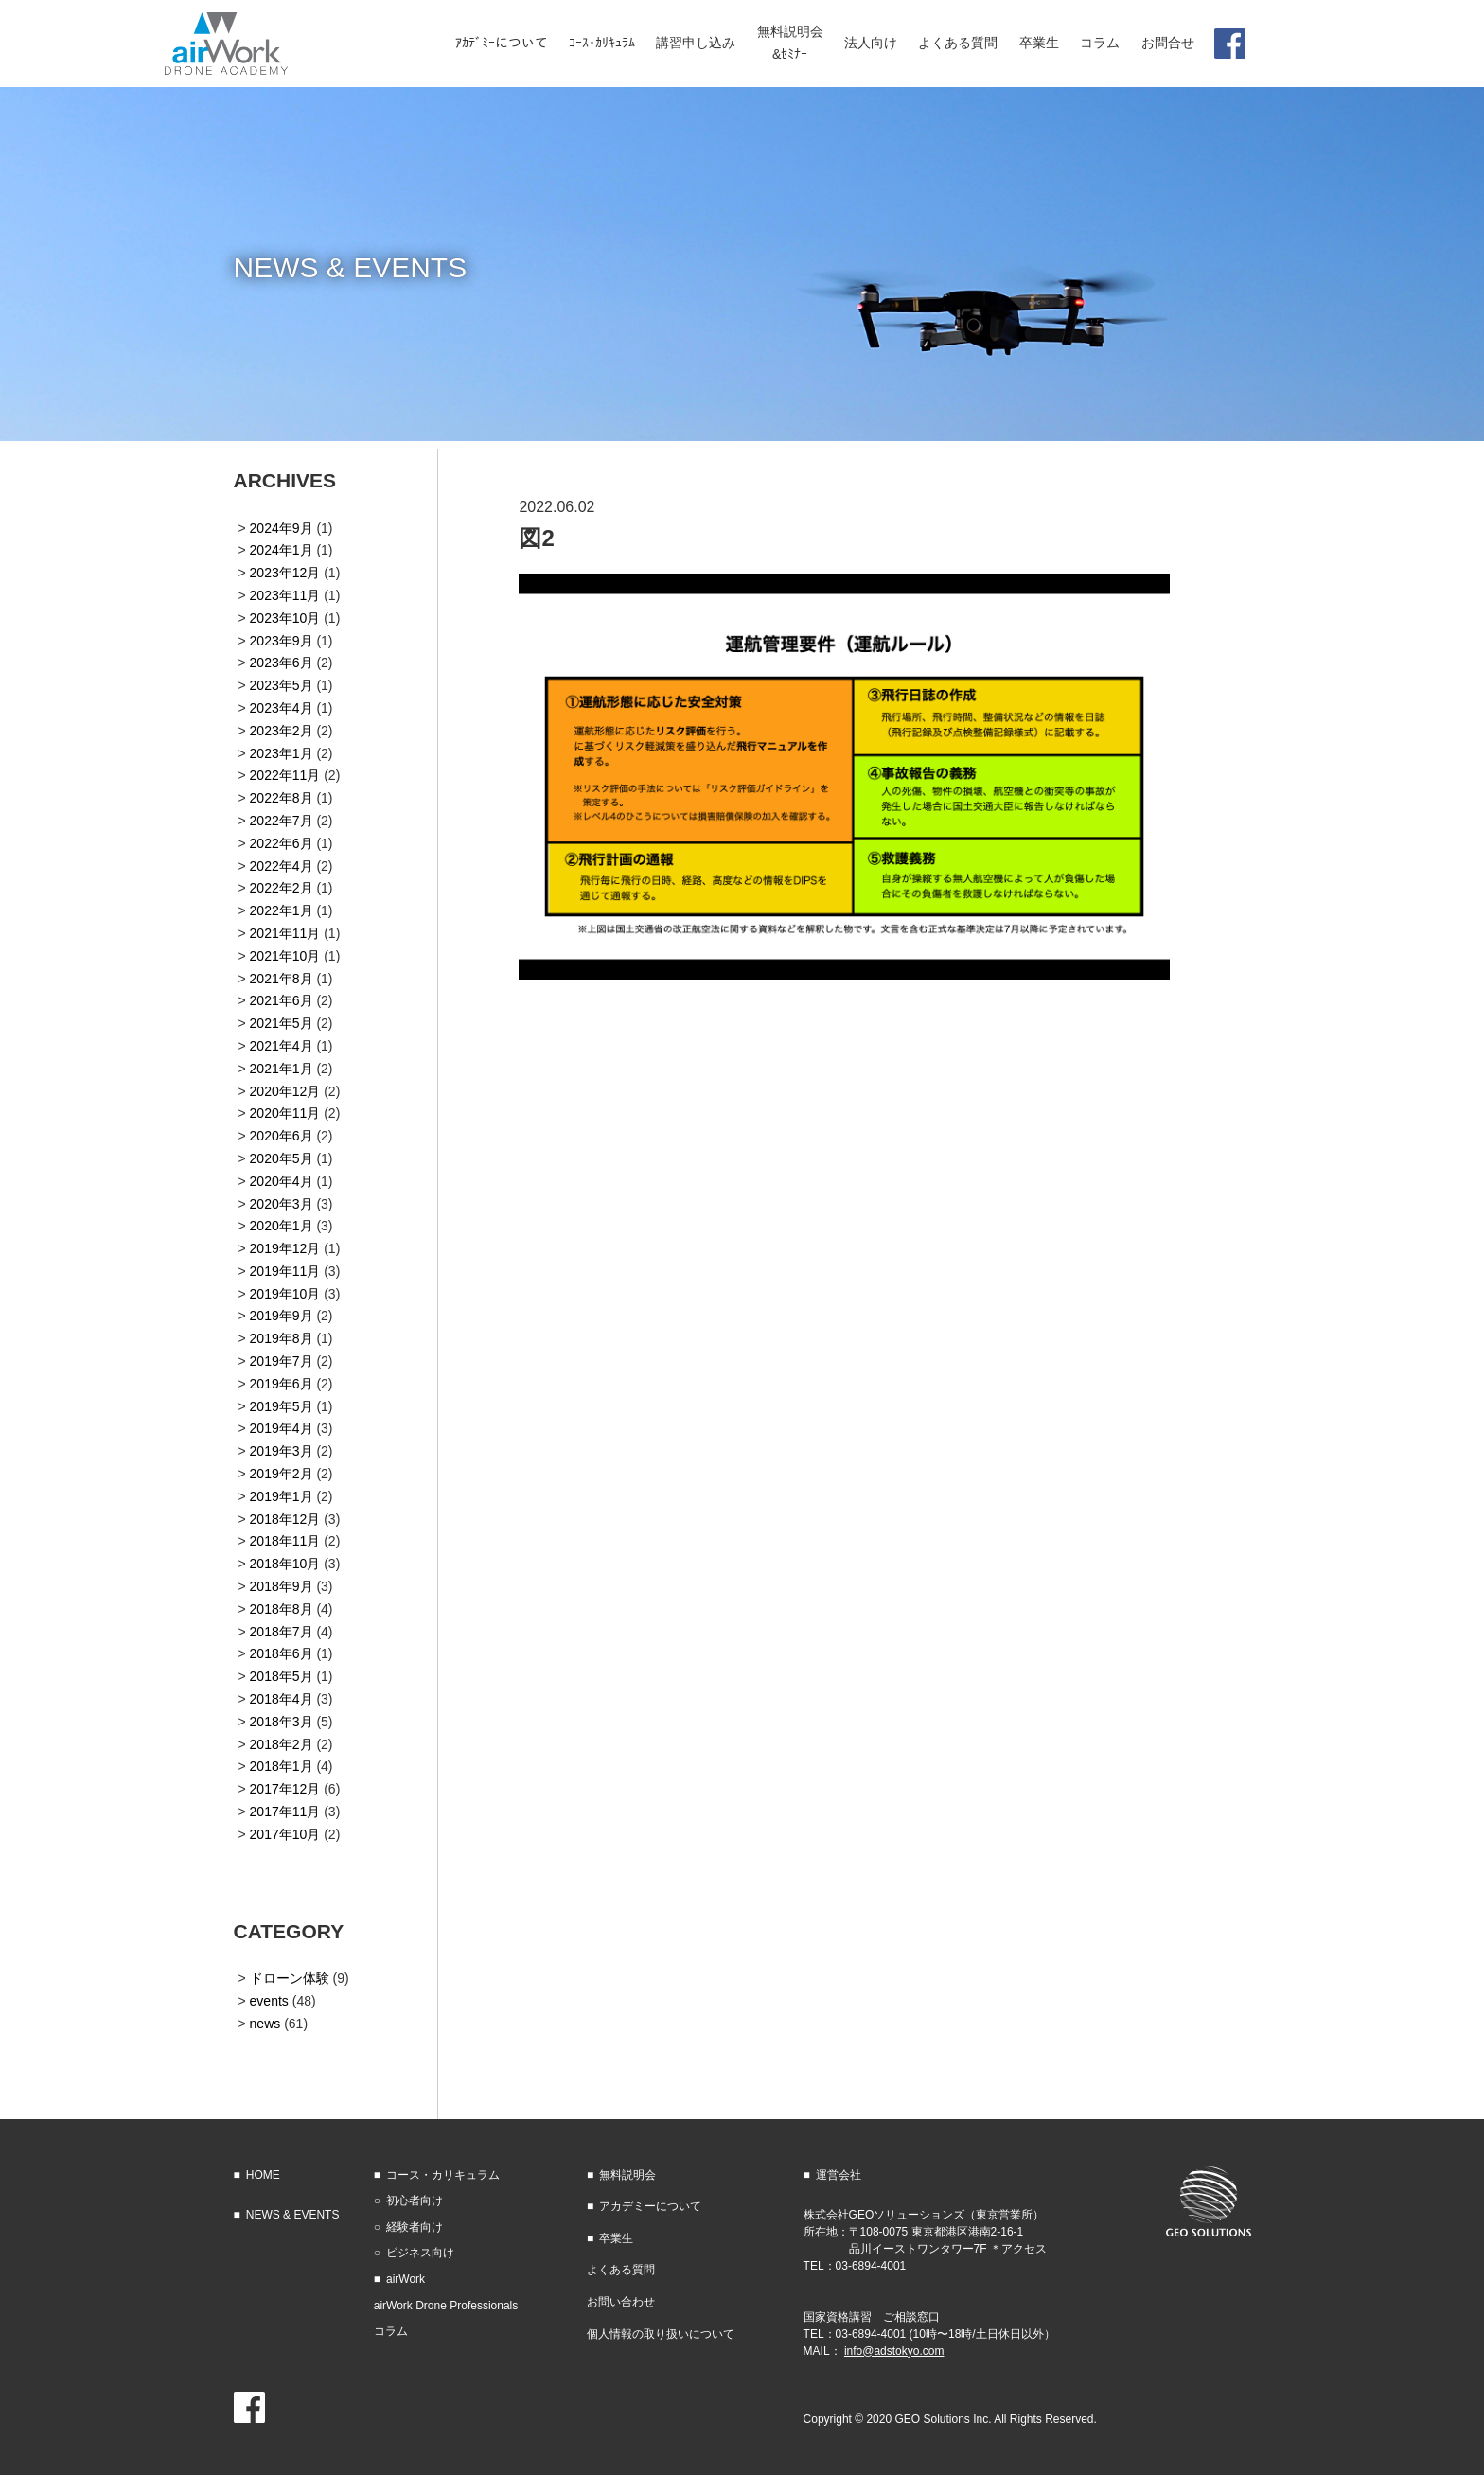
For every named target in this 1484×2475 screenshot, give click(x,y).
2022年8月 (281, 797)
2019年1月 (281, 1496)
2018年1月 (281, 1766)
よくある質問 (621, 2269)
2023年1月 (281, 753)
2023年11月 (285, 595)
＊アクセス (1018, 2248)
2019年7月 (281, 1361)
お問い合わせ (621, 2301)
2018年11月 (285, 1540)
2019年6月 (281, 1383)
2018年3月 (281, 1721)
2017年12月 (285, 1788)
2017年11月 (285, 1811)
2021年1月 (281, 1068)
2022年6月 (281, 843)
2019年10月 (285, 1293)
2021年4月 (281, 1045)
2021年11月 (285, 933)
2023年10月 (285, 618)
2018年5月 (281, 1676)
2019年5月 (281, 1406)
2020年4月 (281, 1181)
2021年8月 (281, 978)
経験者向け (414, 2227)
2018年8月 (281, 1609)
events (269, 2000)
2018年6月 (281, 1653)
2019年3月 (281, 1450)
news (265, 2023)
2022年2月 (281, 887)
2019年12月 (285, 1248)
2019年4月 (281, 1428)
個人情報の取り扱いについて (660, 2334)
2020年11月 (285, 1113)
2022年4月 (281, 866)
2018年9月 (281, 1586)
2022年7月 (281, 820)
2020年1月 (281, 1225)
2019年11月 (285, 1271)
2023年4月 (281, 708)
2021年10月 (285, 955)
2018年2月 (281, 1744)
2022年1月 (281, 910)
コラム (391, 2331)
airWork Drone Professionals (446, 2305)
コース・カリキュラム (443, 2175)
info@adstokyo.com (894, 2351)
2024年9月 (281, 528)
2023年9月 (281, 640)
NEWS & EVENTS (293, 2214)
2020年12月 (285, 1091)
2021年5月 (281, 1023)
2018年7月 (281, 1631)
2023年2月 (281, 730)
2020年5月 (281, 1158)
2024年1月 (281, 549)
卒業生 (616, 2238)
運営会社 (838, 2175)
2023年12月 (285, 572)
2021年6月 (281, 1000)
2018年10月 (285, 1563)
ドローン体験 (289, 1978)
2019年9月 (281, 1315)
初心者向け (414, 2200)
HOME (263, 2175)
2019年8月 (281, 1338)
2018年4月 (281, 1698)
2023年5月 (281, 685)
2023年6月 (281, 662)
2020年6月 (281, 1135)
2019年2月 (281, 1473)
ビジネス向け (420, 2252)
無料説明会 (627, 2175)
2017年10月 (285, 1834)
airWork (405, 2279)
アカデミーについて (650, 2206)
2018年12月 (285, 1519)
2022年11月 (285, 775)
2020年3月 (281, 1203)
